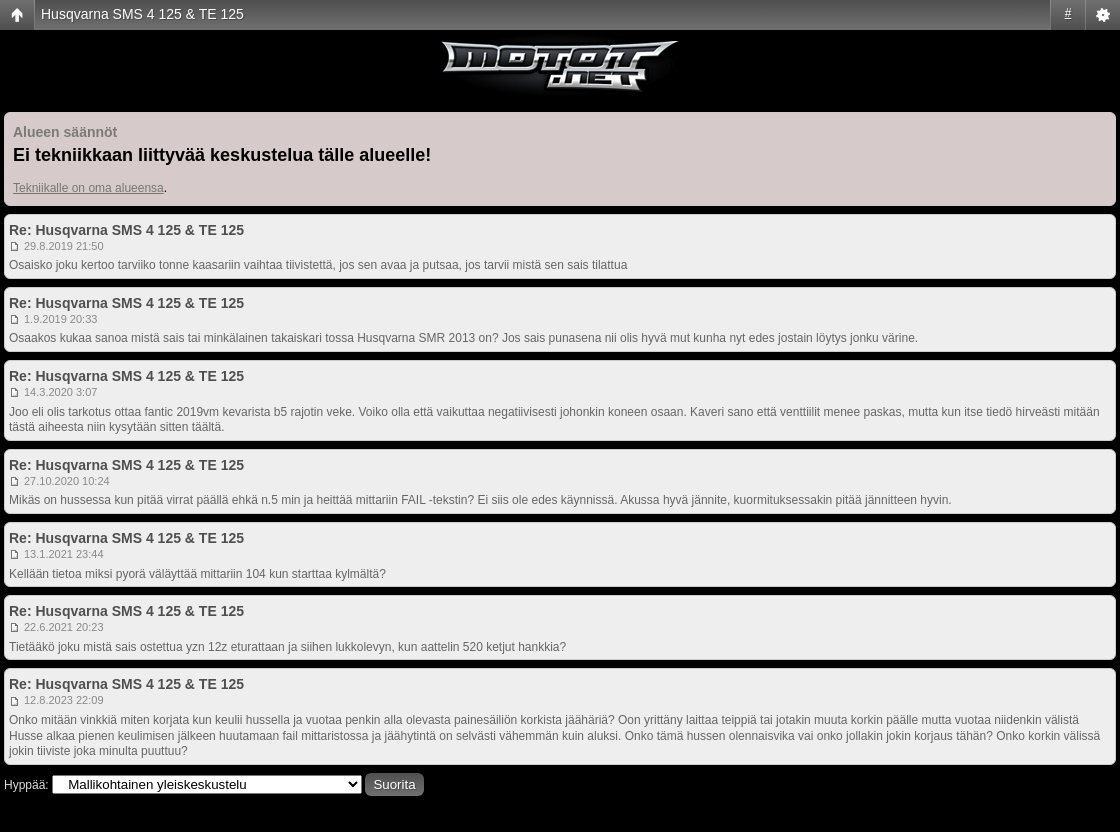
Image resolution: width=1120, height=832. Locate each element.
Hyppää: (26, 785)
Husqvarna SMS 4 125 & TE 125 (142, 14)
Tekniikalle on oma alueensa (88, 188)
